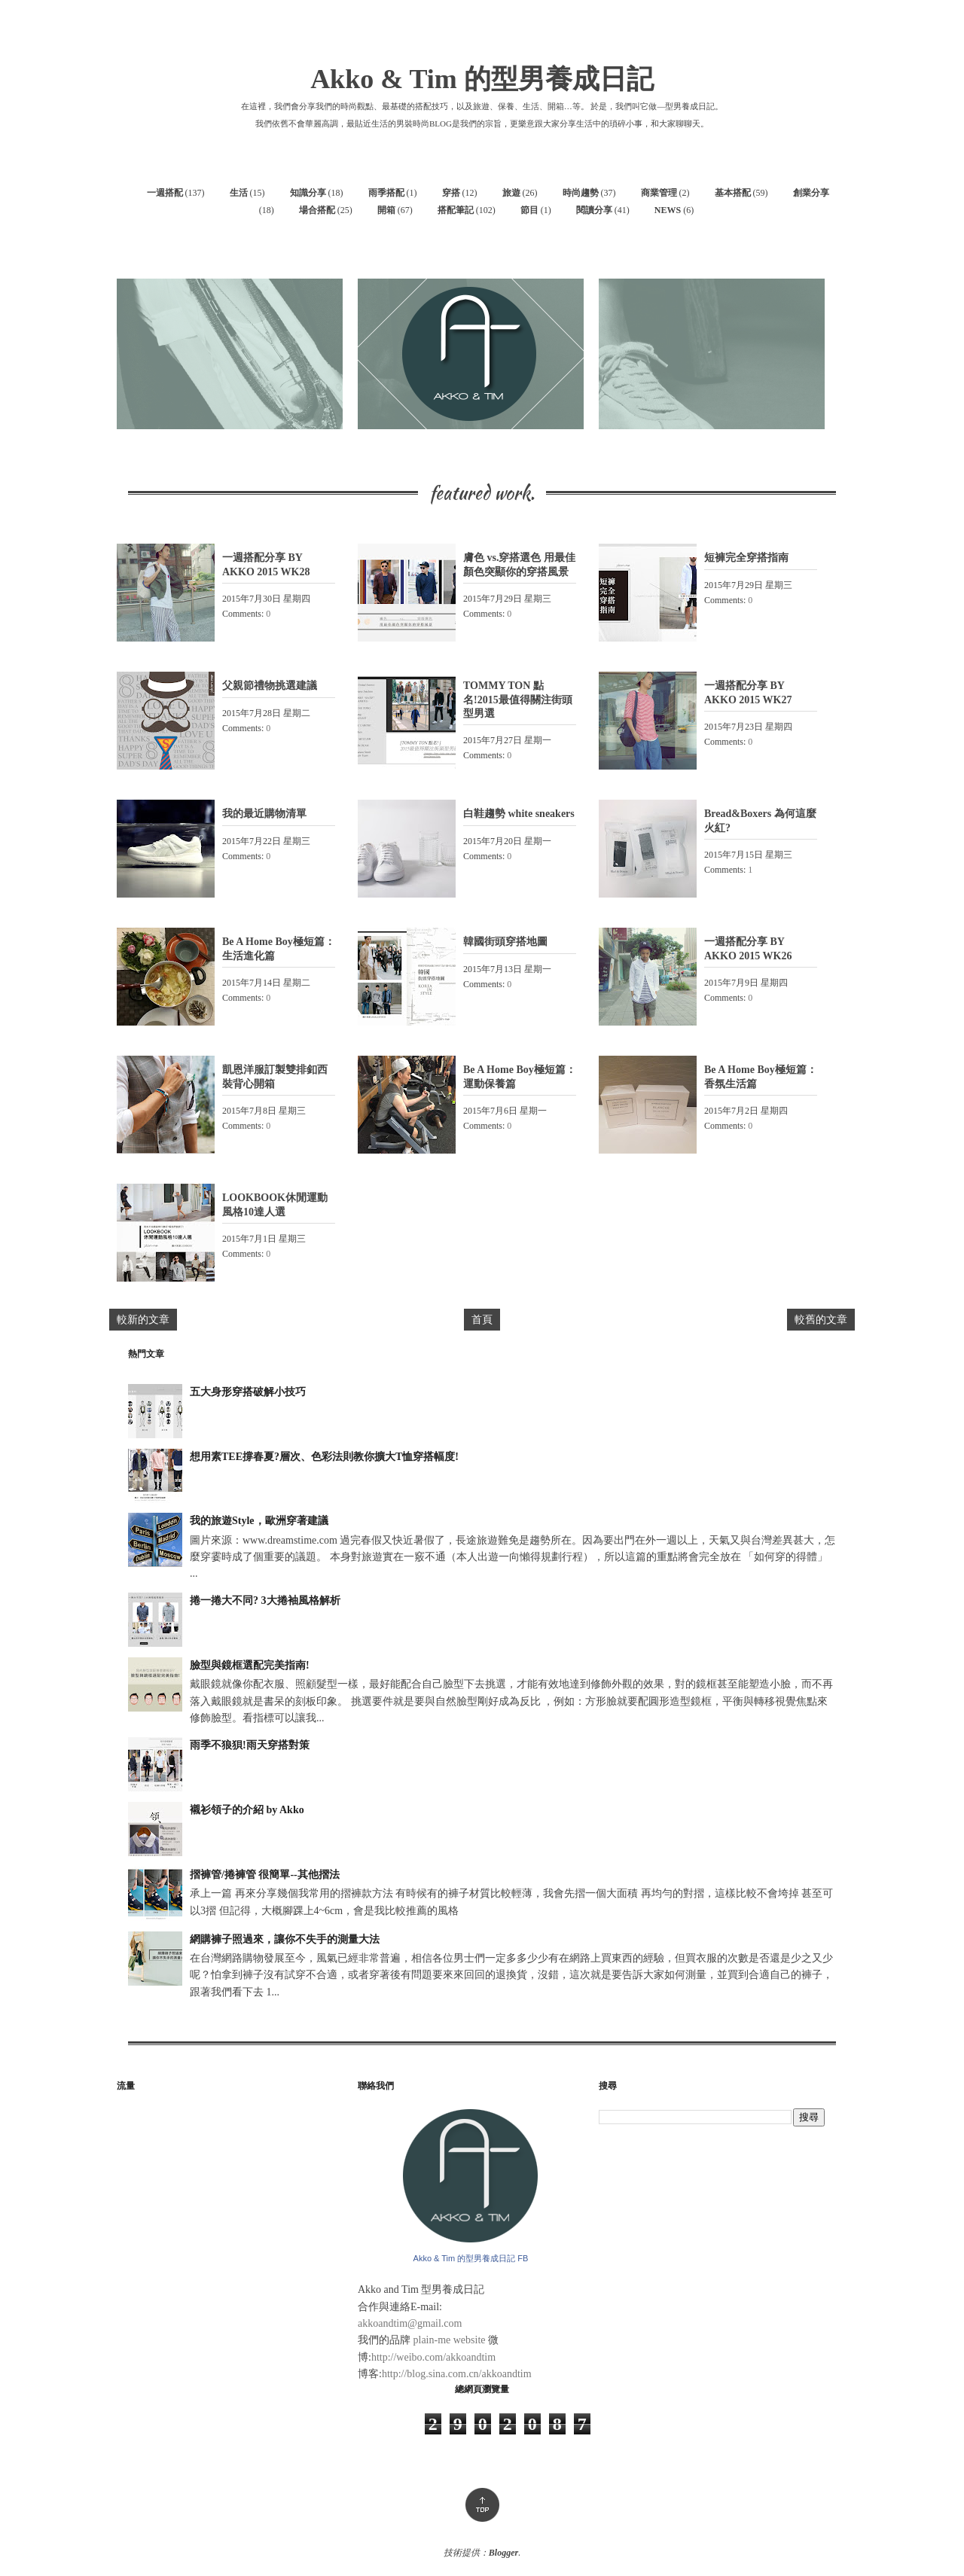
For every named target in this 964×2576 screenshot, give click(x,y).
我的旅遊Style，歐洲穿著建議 (259, 1520)
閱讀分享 (594, 210)
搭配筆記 (456, 210)
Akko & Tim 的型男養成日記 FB (471, 2258)
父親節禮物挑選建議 (269, 685)
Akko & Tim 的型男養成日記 (482, 79)
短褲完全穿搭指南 (746, 557)
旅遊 (511, 192)
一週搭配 (165, 192)
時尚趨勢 (581, 192)
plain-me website (449, 2340)
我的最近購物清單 (264, 813)
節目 (529, 210)
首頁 (482, 1319)
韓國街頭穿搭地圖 (505, 941)
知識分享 (308, 192)
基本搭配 (733, 192)
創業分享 (811, 192)
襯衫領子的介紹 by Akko (247, 1809)
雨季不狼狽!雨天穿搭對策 (250, 1745)
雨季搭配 (386, 192)
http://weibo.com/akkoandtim (433, 2357)
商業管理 (659, 192)
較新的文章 (143, 1319)
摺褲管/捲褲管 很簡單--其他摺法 (265, 1874)
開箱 (386, 210)
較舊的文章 (821, 1319)
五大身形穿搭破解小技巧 (248, 1392)
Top (482, 2505)
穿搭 (451, 192)
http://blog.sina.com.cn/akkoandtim (457, 2373)
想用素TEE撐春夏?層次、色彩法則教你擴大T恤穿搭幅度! (324, 1456)
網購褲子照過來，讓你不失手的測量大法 (285, 1939)
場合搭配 (317, 210)
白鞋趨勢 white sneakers (519, 813)
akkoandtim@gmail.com (410, 2323)
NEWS (667, 210)
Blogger (503, 2552)
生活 (239, 192)
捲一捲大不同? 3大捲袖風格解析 (265, 1600)
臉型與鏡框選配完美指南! (250, 1665)
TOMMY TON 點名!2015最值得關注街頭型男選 (517, 699)
